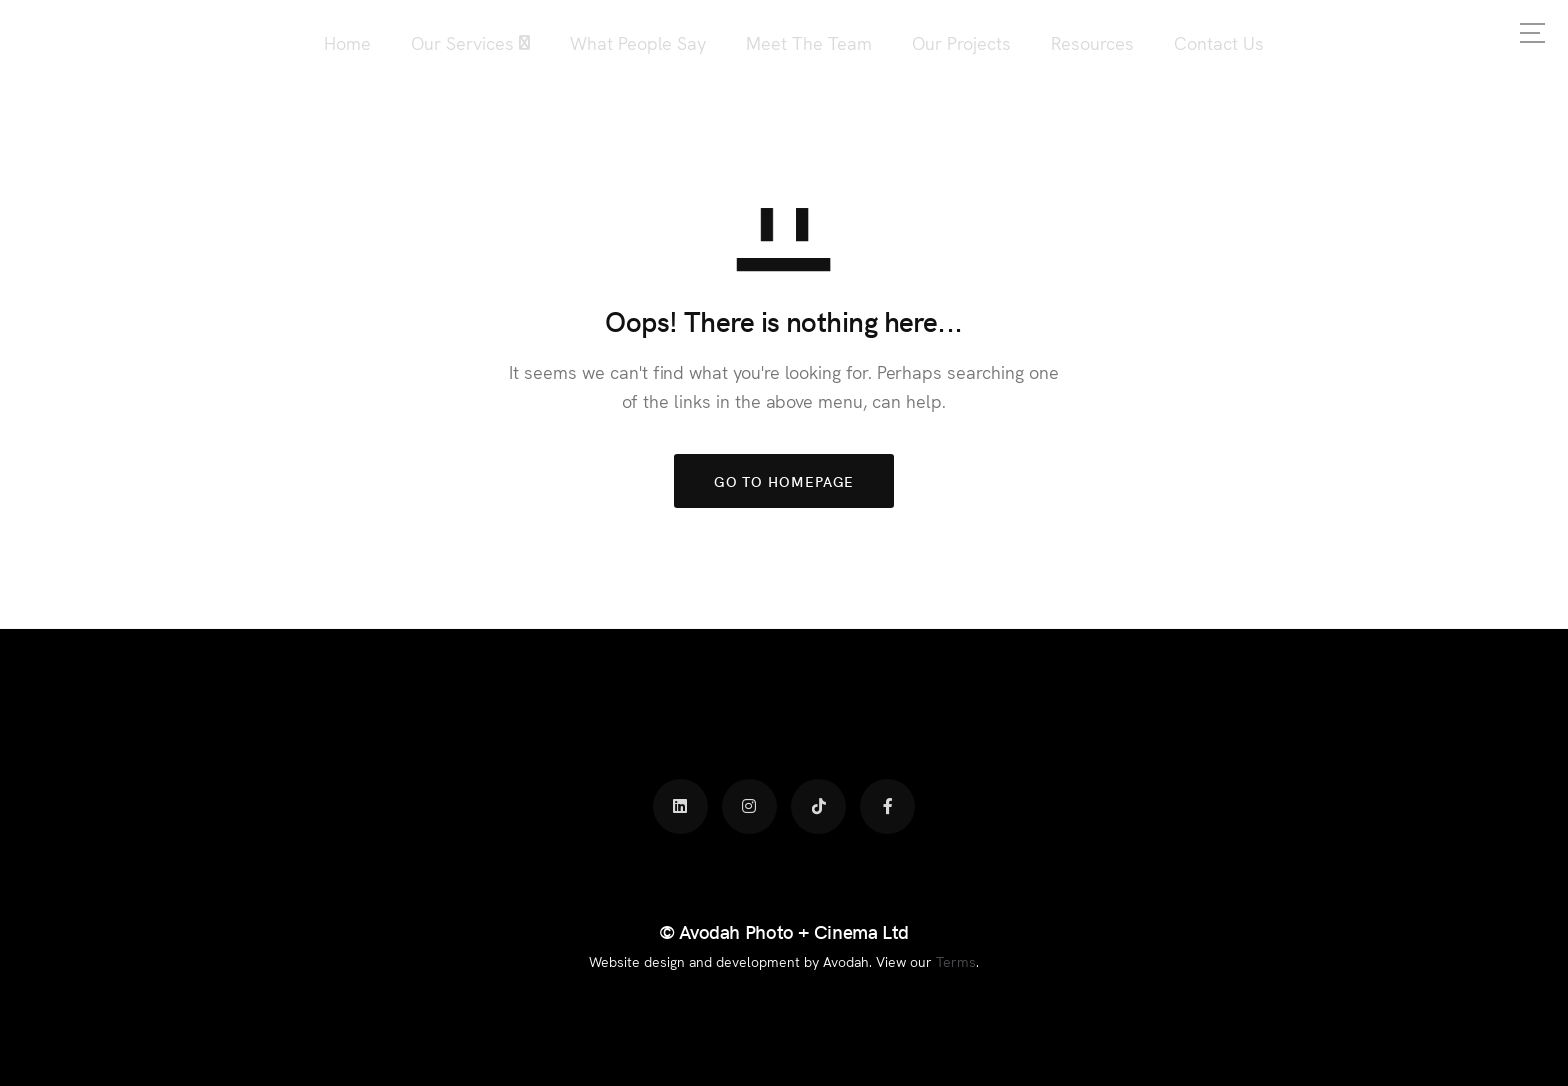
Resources (1092, 42)
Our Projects (961, 42)
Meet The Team (809, 42)
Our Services (462, 42)
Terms (956, 961)
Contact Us (1219, 42)
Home (347, 42)
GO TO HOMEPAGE (784, 481)
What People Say (638, 42)
